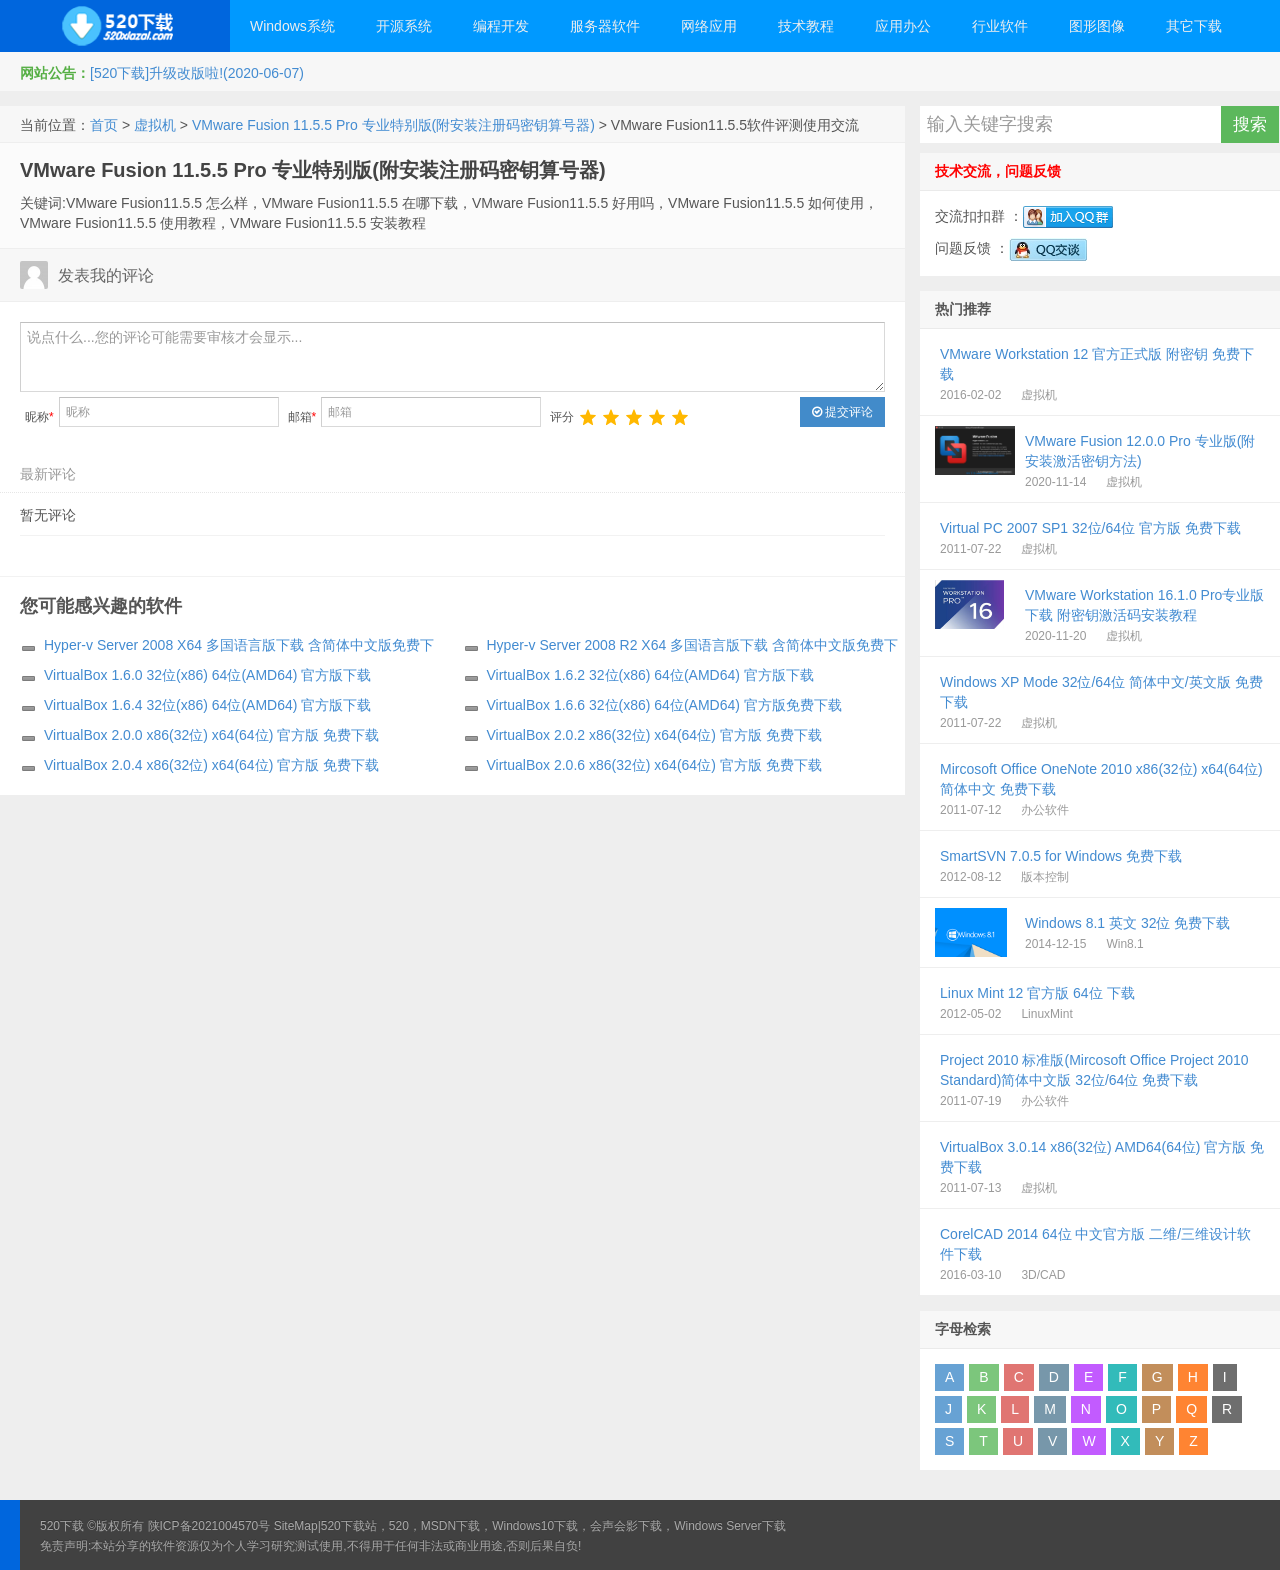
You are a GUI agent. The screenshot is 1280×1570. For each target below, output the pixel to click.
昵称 (39, 417)
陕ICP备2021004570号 (209, 1526)
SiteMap (296, 1526)
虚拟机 (155, 125)
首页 (104, 125)
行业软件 (1000, 26)
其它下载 (1194, 26)
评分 (562, 417)
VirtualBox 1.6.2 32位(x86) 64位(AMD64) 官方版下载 (650, 675)
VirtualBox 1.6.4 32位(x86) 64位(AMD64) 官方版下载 (207, 705)
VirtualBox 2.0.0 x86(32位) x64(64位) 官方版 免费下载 (211, 735)
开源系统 (404, 26)
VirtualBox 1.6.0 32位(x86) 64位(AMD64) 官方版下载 (207, 675)
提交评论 (842, 412)
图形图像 (1097, 26)
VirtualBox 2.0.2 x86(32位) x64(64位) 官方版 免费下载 (654, 735)
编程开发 (501, 26)
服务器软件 (605, 26)
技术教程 (806, 26)
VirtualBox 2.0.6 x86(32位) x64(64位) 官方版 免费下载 (654, 765)
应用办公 (903, 26)
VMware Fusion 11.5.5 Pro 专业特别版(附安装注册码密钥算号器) (393, 125)
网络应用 (709, 26)
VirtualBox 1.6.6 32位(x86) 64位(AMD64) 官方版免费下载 (664, 705)
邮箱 (302, 417)
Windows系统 (292, 26)
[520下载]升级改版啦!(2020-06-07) (197, 73)
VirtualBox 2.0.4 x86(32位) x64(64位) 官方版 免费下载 (211, 765)
